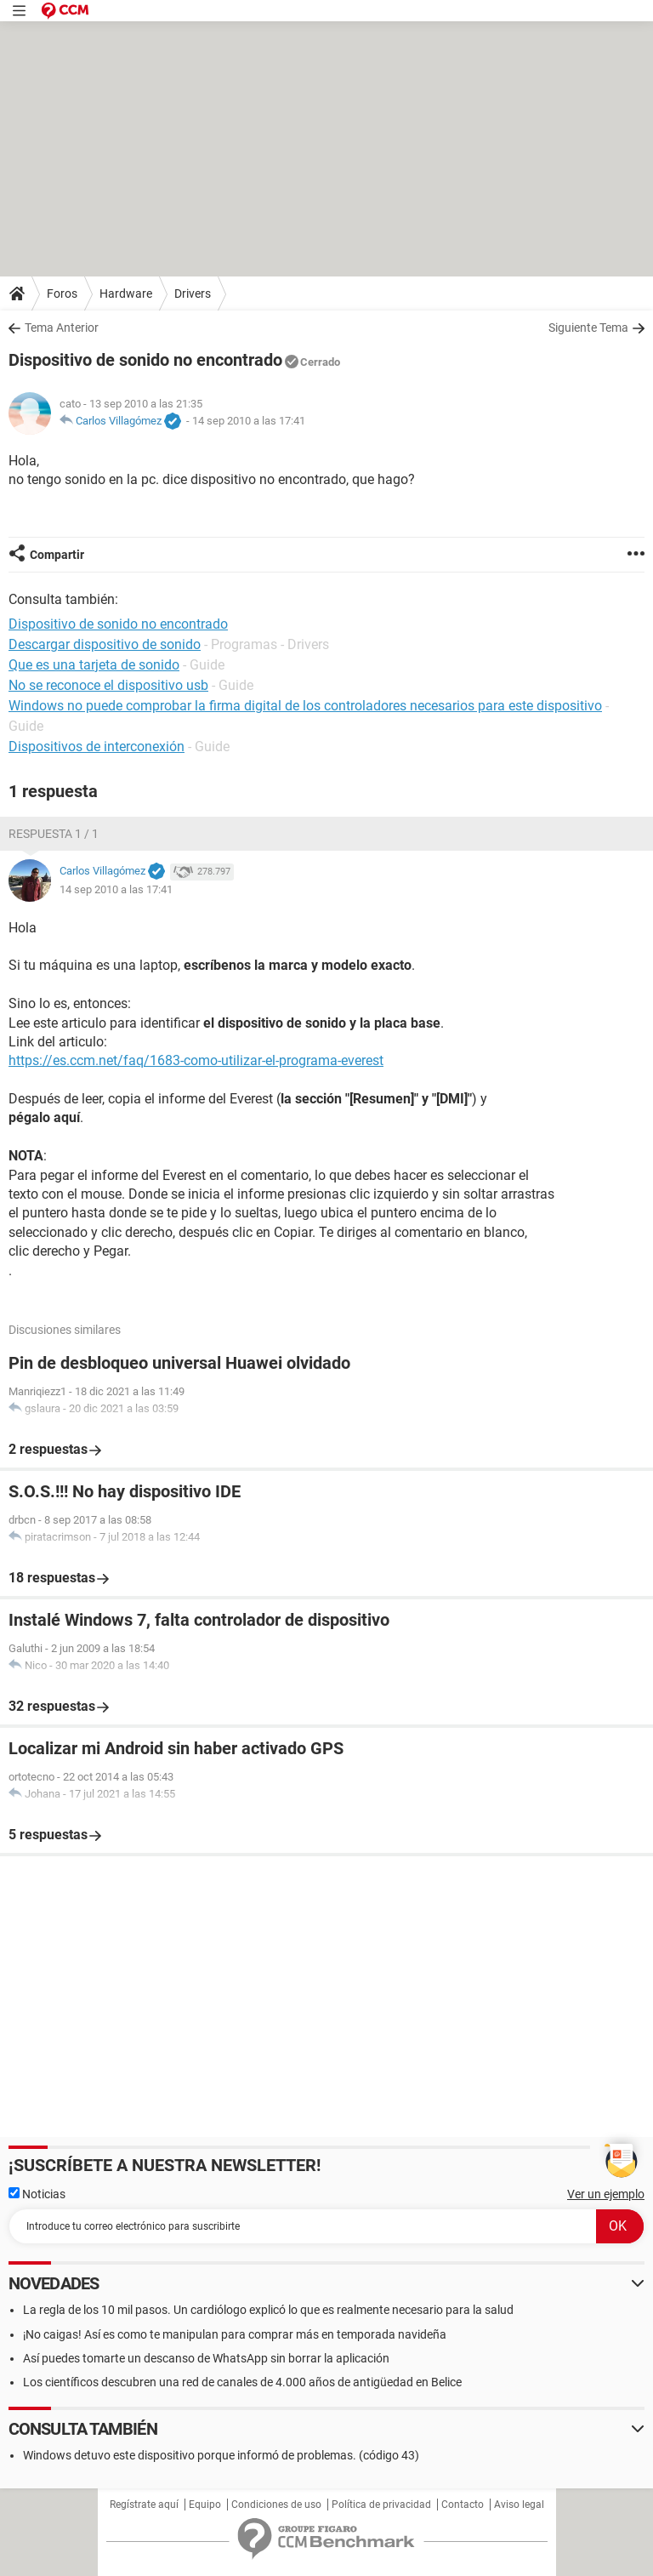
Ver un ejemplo (605, 2194)
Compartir (57, 554)
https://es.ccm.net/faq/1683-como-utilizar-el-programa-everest (196, 1060)
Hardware (125, 293)
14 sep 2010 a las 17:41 (248, 420)
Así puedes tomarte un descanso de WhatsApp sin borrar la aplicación (206, 2358)
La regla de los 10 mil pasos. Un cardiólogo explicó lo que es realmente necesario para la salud (268, 2310)
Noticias (37, 2194)
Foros (62, 293)
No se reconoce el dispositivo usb (108, 685)
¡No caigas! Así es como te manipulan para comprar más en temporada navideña (234, 2334)
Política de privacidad (381, 2504)
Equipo (205, 2504)
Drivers (192, 293)
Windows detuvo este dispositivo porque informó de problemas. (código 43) (221, 2455)
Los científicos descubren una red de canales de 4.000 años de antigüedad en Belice (242, 2382)
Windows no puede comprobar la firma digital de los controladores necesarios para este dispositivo (305, 706)
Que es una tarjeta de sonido (94, 665)
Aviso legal (519, 2504)
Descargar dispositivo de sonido (105, 644)
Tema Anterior (62, 327)
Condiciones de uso (276, 2504)
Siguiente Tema (588, 327)
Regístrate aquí (144, 2504)
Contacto (462, 2504)
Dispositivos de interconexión (97, 746)
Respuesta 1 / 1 (54, 834)
